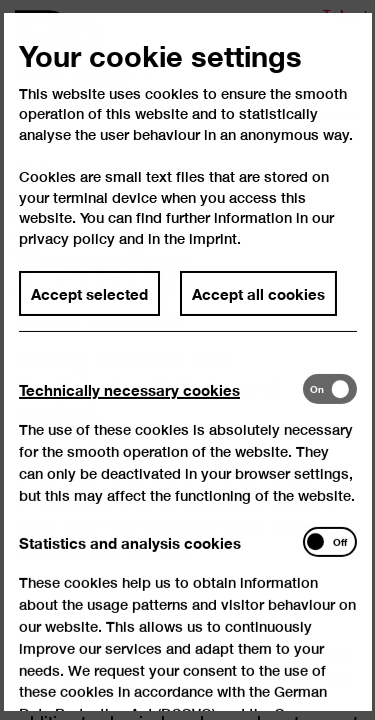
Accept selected (89, 311)
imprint (213, 255)
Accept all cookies (258, 311)
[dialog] (187, 360)
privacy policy (67, 255)
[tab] (160, 406)
